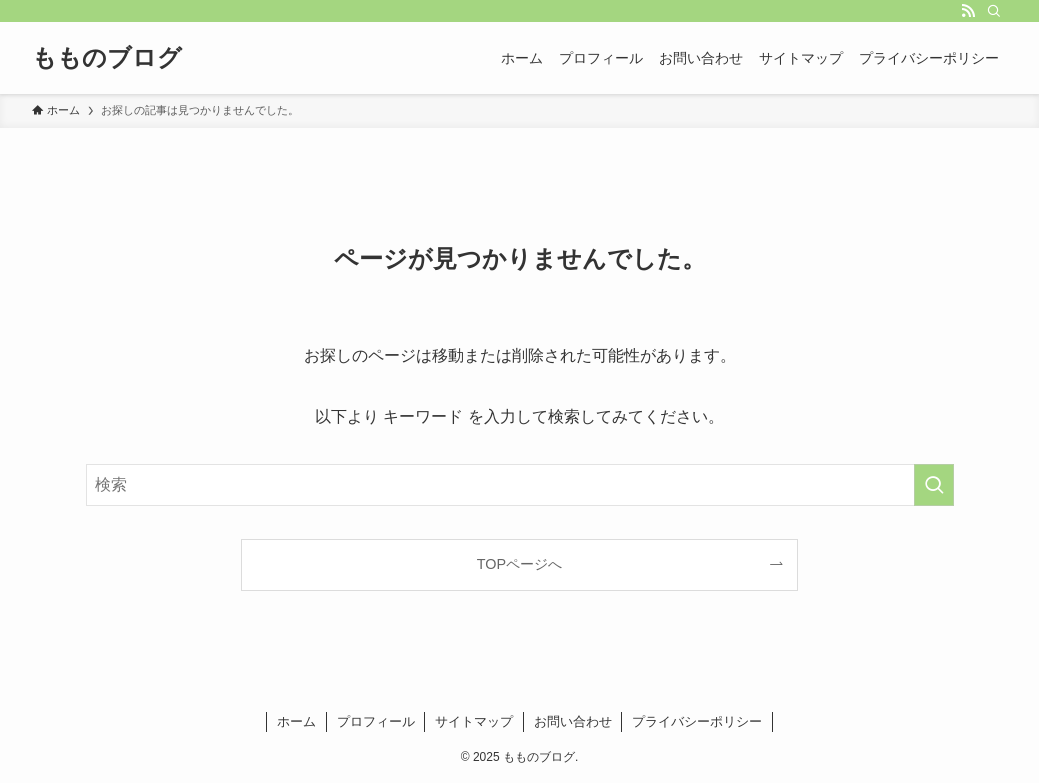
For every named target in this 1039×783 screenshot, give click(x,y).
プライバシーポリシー (697, 721)
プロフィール (376, 721)
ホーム (296, 721)
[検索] (994, 11)
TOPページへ (519, 564)
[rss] (968, 11)
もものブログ (107, 58)
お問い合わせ (573, 721)
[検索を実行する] (934, 485)
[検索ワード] (520, 485)
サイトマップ (474, 721)
